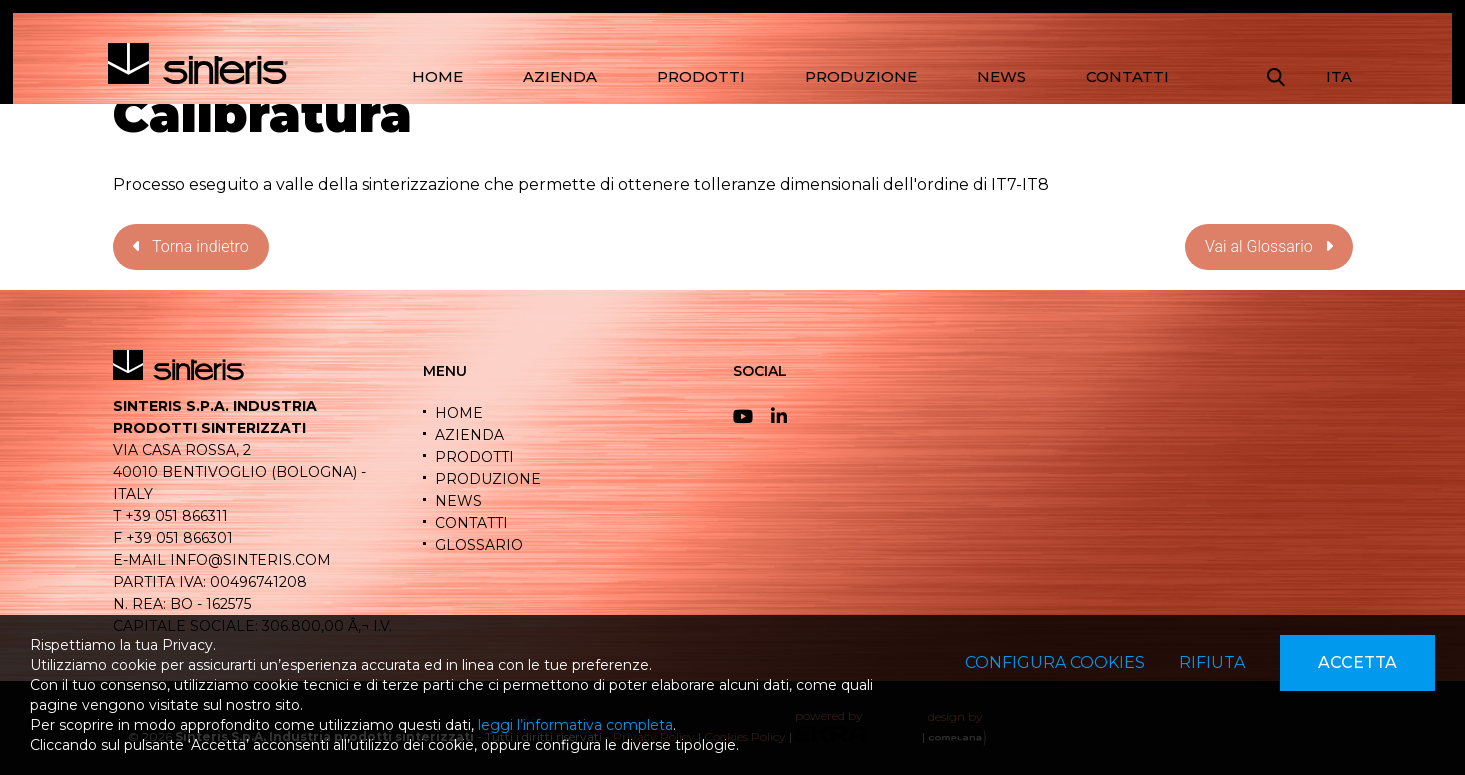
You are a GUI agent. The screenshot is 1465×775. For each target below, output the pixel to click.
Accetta (1357, 662)
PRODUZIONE (861, 76)
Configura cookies (1055, 662)
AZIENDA (560, 76)
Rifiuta (1212, 662)
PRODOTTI (701, 76)
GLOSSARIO (479, 545)
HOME (437, 76)
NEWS (1001, 76)
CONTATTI (1127, 76)
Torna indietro (191, 246)
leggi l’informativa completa (575, 725)
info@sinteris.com (250, 560)
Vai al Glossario (1269, 246)
